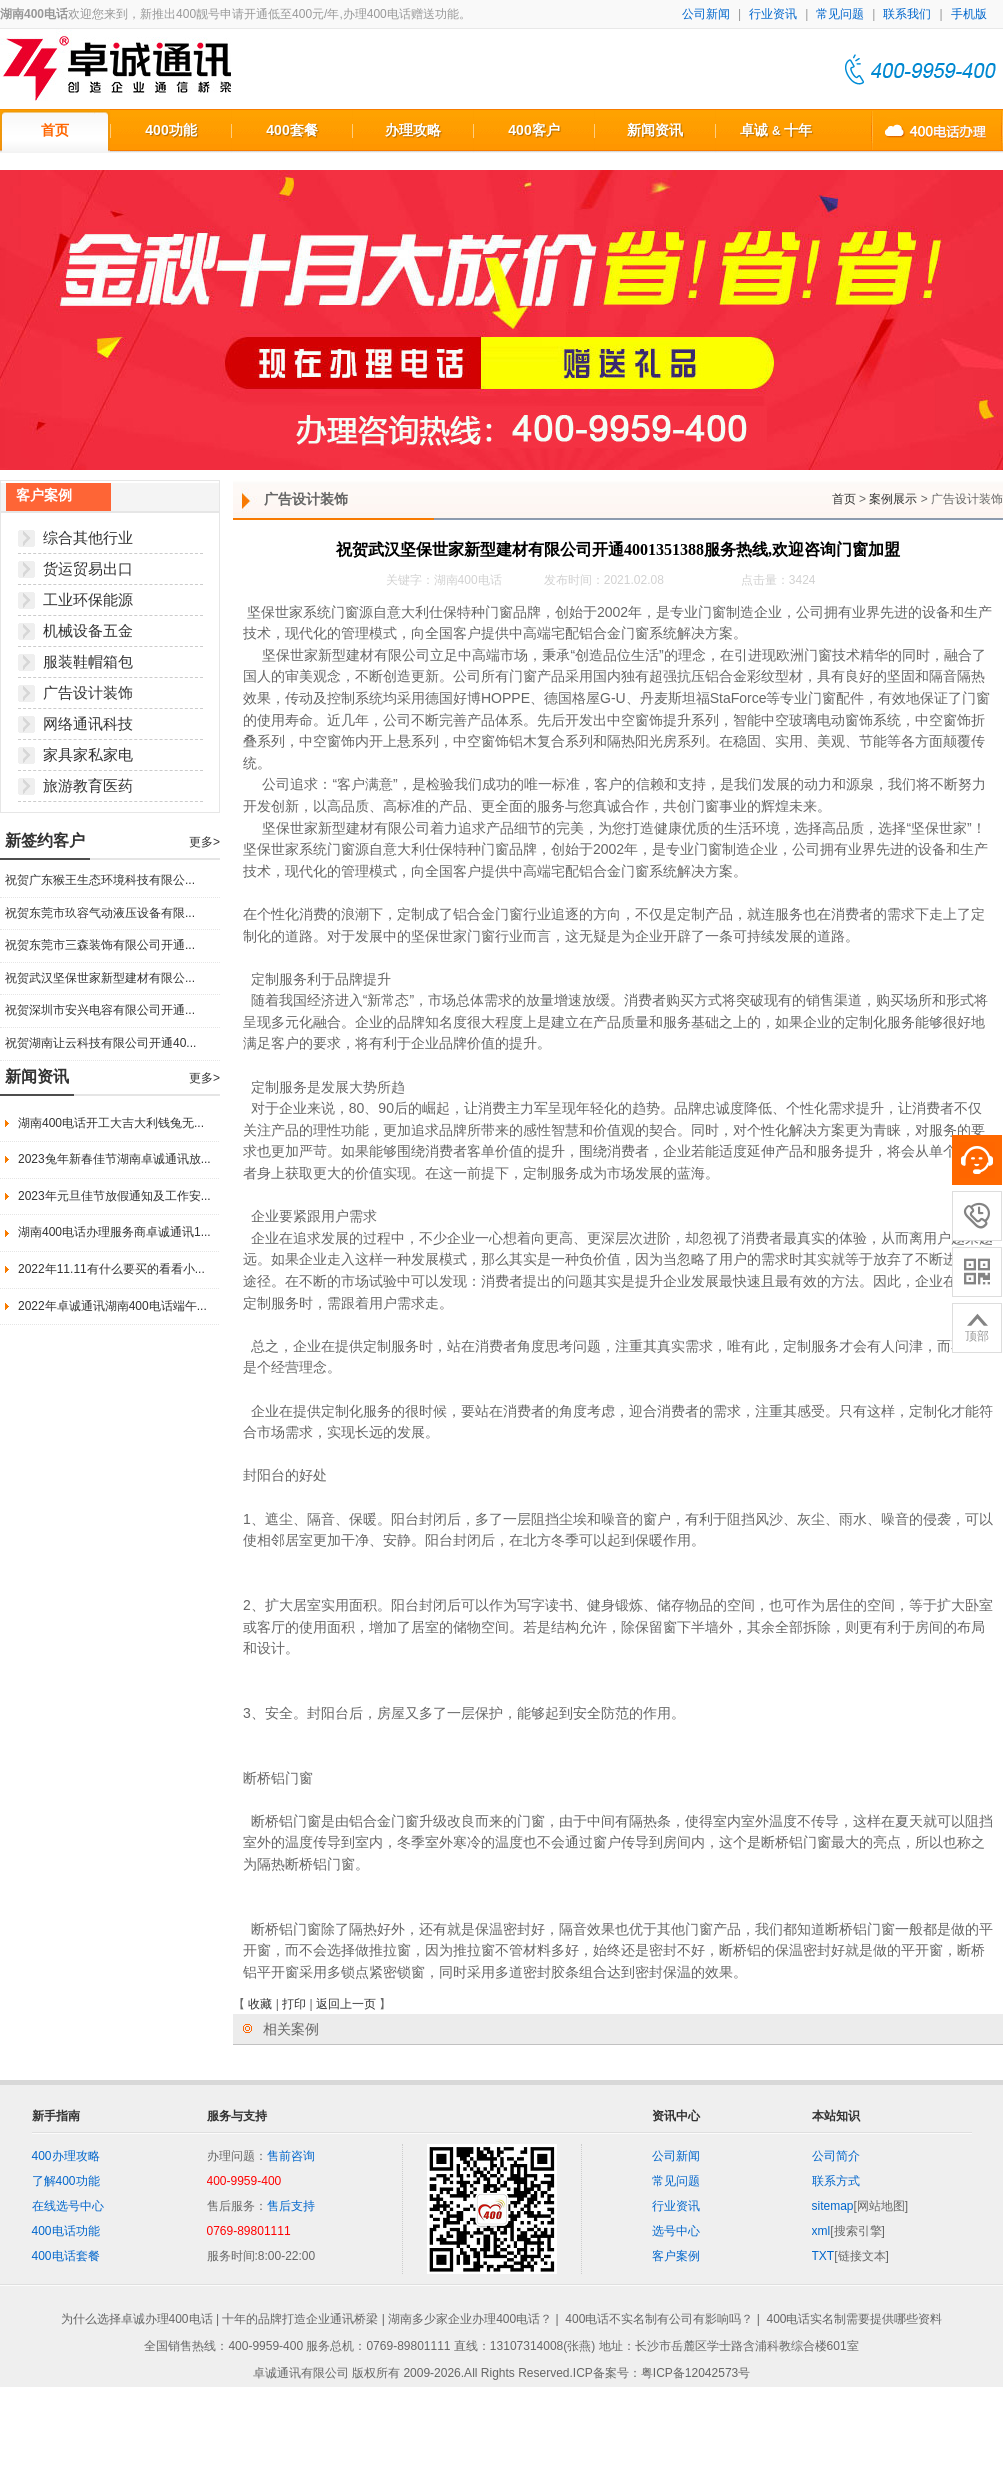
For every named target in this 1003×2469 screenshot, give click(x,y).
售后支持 (291, 2206)
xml (821, 2231)
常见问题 (840, 14)
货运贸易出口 (88, 568)
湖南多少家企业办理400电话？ (470, 2319)
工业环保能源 (88, 599)
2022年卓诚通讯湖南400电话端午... (112, 1306)
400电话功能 (66, 2231)
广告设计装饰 (88, 692)
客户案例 (676, 2256)
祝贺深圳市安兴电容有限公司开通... (100, 1010)
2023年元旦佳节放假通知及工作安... (114, 1196)
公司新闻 (706, 14)
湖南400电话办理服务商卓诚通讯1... (114, 1232)
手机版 (969, 14)
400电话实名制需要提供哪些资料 (854, 2319)
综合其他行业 (88, 537)
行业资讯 (773, 14)
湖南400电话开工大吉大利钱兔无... (111, 1123)
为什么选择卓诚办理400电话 (137, 2319)
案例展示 (893, 499)
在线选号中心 (68, 2206)
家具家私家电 (88, 754)
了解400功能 (66, 2181)
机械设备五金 (88, 630)
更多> (204, 842)
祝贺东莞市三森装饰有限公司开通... (100, 945)
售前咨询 (291, 2156)
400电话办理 (937, 130)
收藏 (260, 2004)
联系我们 (907, 14)
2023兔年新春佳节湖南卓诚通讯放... (114, 1159)
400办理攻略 (66, 2156)
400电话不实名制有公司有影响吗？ (659, 2319)
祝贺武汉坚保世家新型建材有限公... (100, 978)
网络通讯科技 (88, 723)
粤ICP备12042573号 (695, 2373)
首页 (844, 499)
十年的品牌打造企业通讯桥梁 (300, 2319)
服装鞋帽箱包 (88, 661)
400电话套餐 (66, 2256)
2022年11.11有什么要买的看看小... (111, 1269)
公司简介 (836, 2156)
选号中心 (676, 2231)
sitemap (833, 2206)
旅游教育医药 (88, 785)
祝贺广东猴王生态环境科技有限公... (100, 880)
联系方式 (836, 2181)
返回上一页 (346, 2004)
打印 (294, 2004)
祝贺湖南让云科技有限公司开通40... (100, 1043)
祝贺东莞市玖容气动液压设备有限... (100, 913)
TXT (823, 2256)
